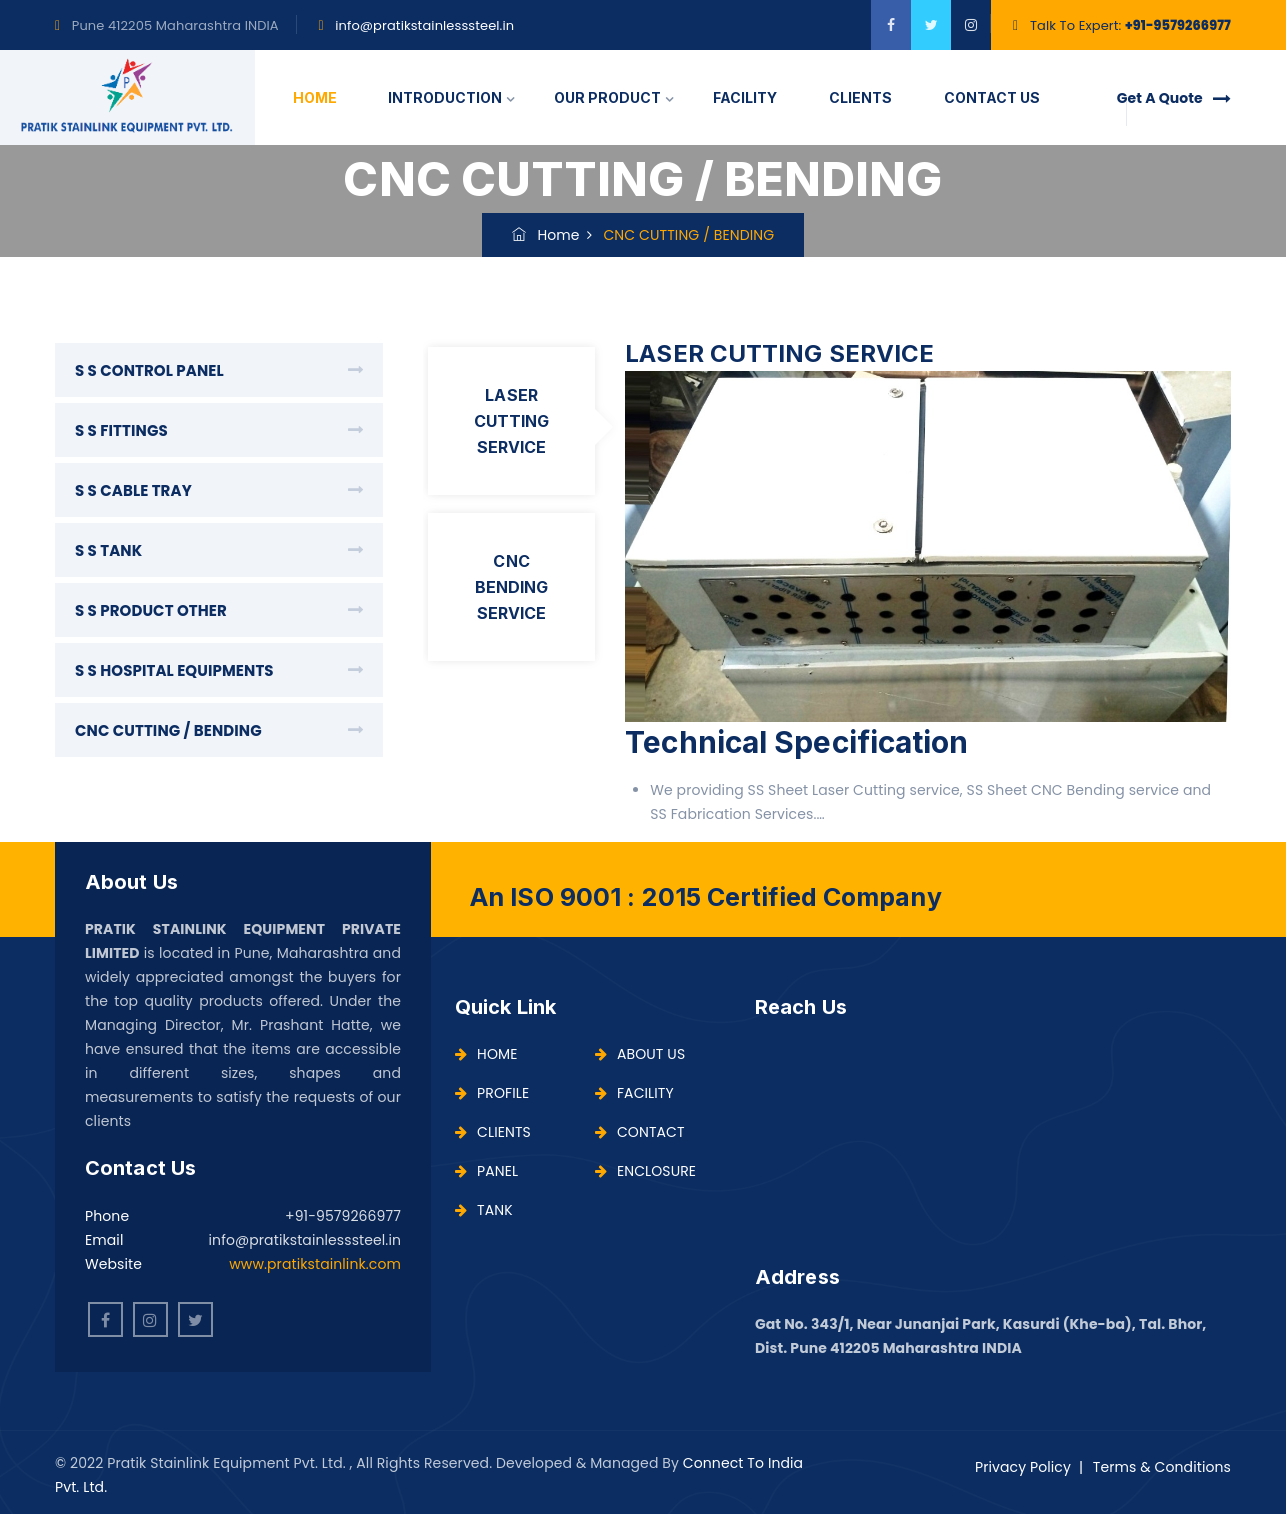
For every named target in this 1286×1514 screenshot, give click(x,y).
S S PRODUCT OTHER (151, 610)
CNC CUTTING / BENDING (168, 730)
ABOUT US (640, 1054)
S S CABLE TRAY (133, 490)
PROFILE (492, 1093)
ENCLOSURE (645, 1171)
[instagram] (971, 25)
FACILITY (745, 97)
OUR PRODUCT (607, 97)
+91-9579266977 (1178, 25)
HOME (315, 97)
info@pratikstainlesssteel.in (424, 25)
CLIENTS (860, 97)
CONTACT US (992, 97)
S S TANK (108, 550)
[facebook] (891, 25)
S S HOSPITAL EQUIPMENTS (174, 670)
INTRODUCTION (445, 97)
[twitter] (931, 25)
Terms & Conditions (1162, 1467)
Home (546, 235)
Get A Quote (1174, 98)
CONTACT (640, 1132)
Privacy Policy (1023, 1467)
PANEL (486, 1171)
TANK (484, 1210)
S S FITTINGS (121, 430)
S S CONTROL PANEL (149, 370)
